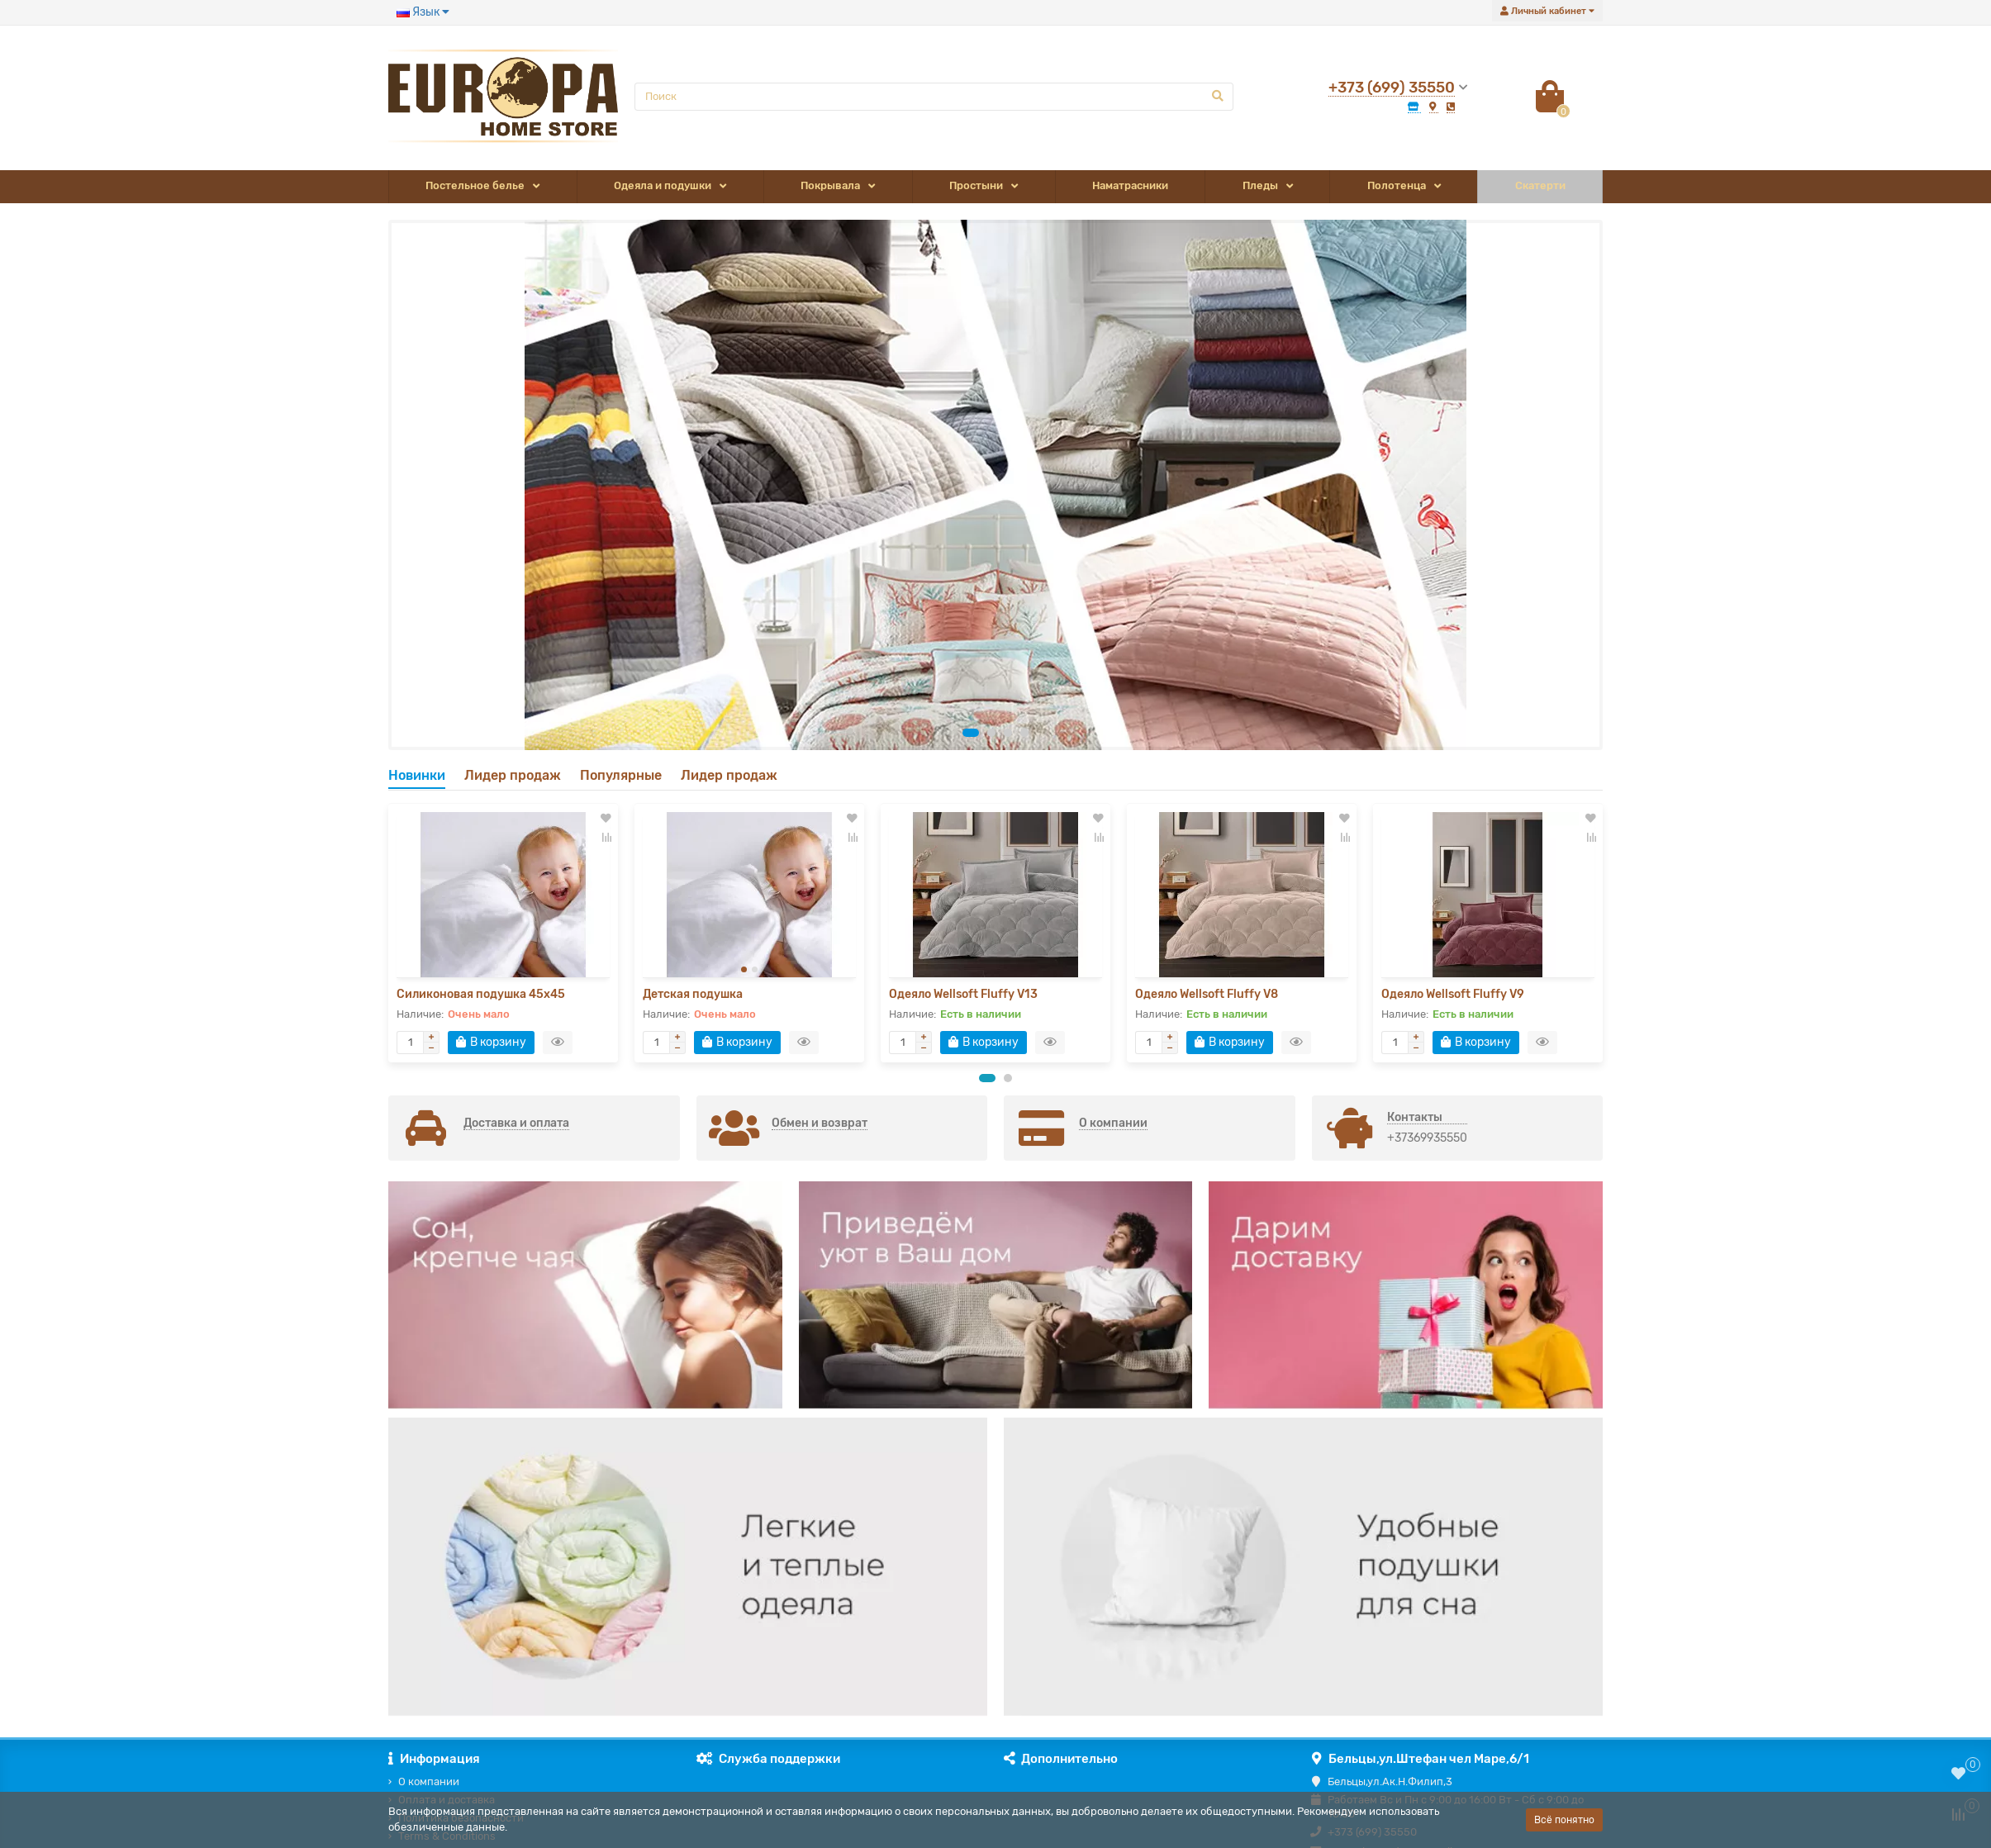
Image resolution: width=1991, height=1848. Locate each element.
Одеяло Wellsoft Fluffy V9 (1452, 994)
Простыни (976, 185)
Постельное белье (475, 185)
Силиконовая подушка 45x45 (481, 994)
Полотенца (1396, 185)
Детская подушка (693, 994)
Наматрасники (1130, 185)
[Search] (933, 97)
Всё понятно (1564, 1820)
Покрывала (830, 185)
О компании (428, 1781)
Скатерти (1540, 185)
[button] (970, 733)
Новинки (416, 775)
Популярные (621, 775)
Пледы (1260, 185)
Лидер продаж (512, 775)
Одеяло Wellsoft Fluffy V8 (1206, 994)
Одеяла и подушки (662, 185)
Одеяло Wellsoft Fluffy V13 (963, 994)
